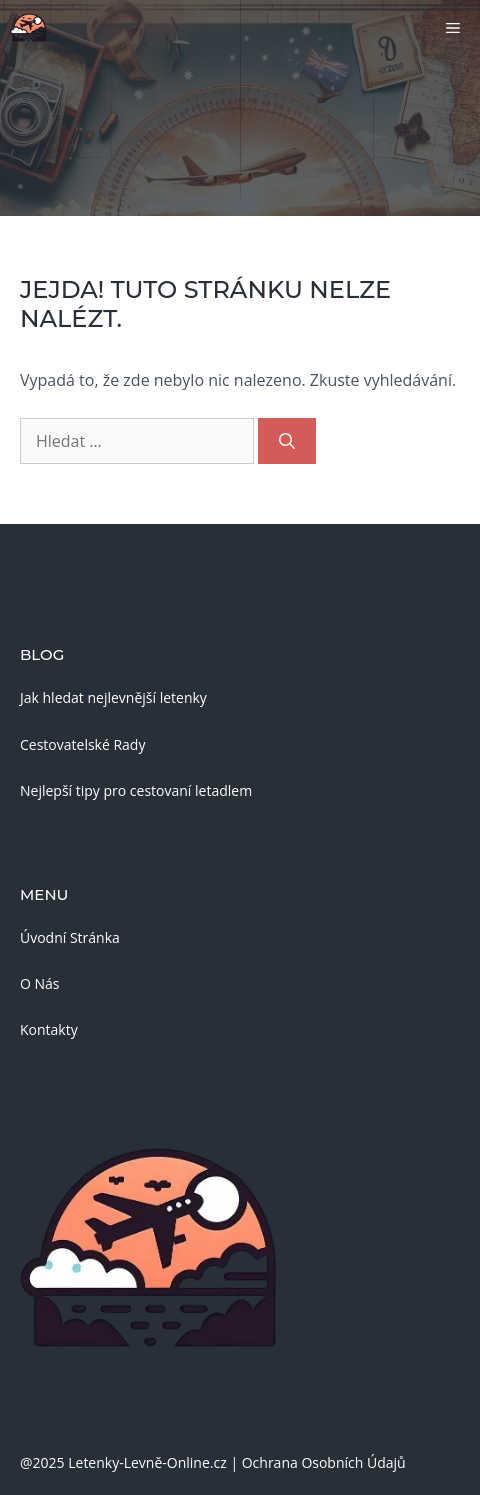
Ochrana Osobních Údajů (324, 1462)
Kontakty (49, 1029)
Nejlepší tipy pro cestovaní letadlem (136, 790)
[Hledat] (287, 441)
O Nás (40, 983)
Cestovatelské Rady (82, 744)
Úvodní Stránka (70, 937)
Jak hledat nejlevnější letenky (113, 697)
